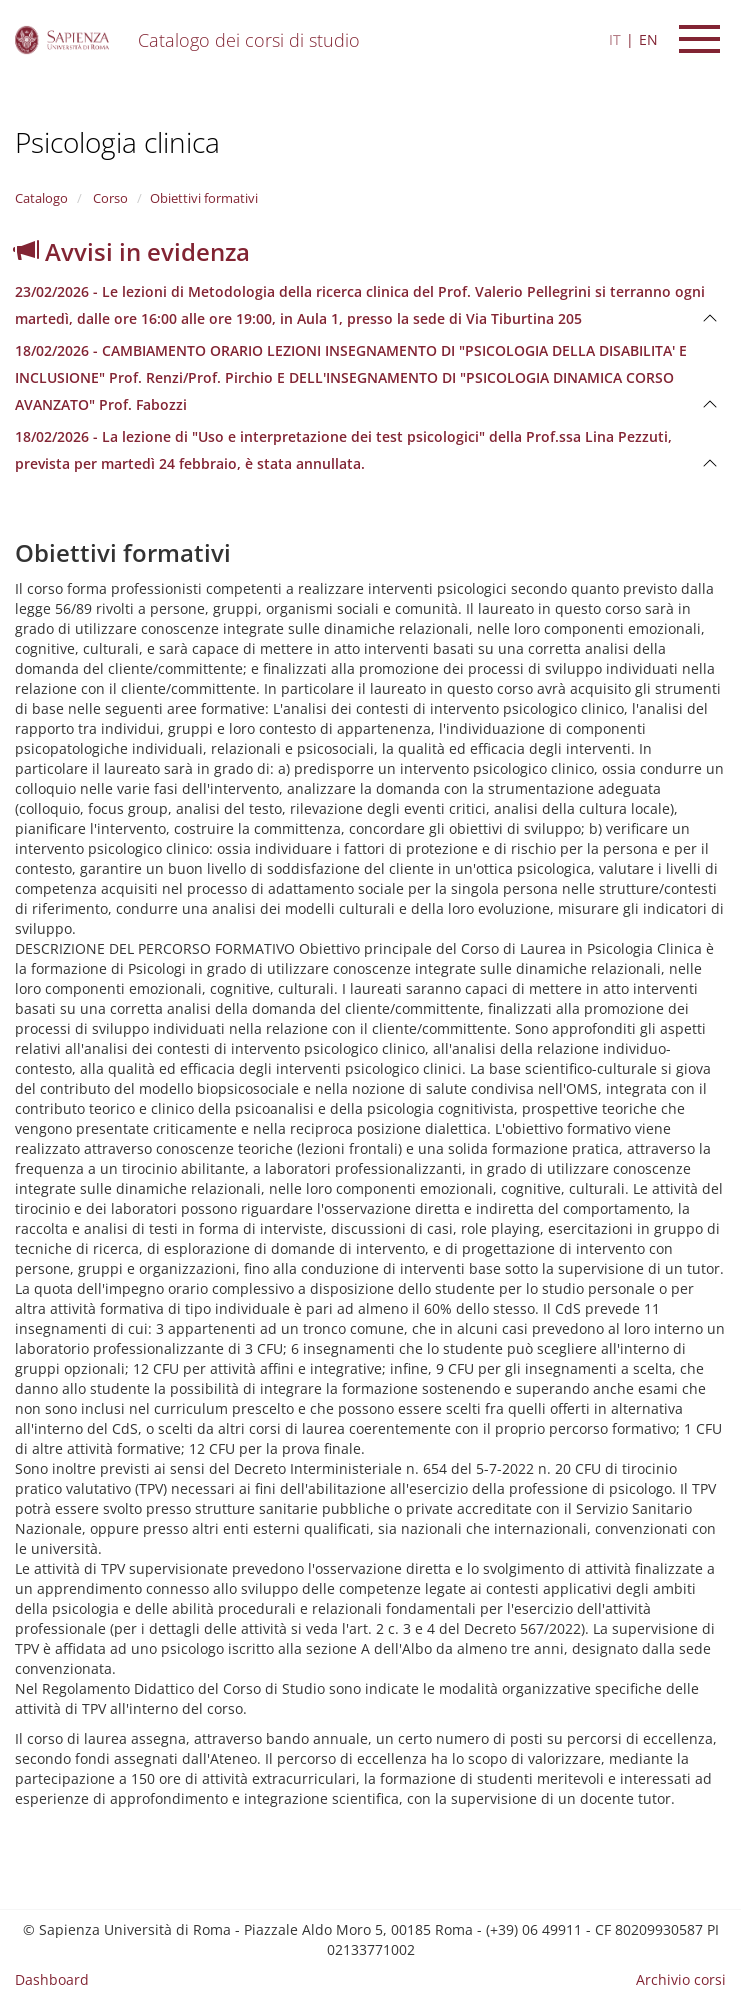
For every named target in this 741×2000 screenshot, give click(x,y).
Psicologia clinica (117, 142)
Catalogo (41, 198)
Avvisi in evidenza (132, 251)
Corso (109, 198)
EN (648, 39)
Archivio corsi (681, 1979)
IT (615, 39)
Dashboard (52, 1979)
